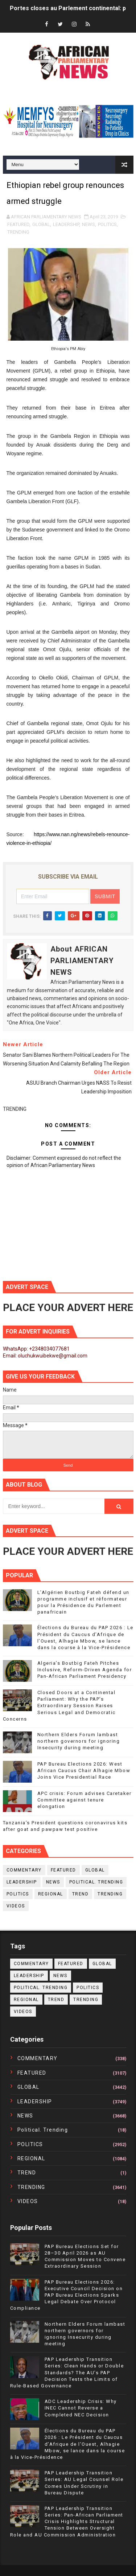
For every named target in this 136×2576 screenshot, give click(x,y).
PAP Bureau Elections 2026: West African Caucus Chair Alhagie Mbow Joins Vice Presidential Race (84, 1770)
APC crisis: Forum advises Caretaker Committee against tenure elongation (84, 1800)
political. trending (96, 1882)
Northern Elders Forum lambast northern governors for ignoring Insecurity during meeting (78, 1741)
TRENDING (18, 232)
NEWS (88, 224)
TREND (80, 1894)
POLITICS (107, 224)
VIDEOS (16, 1906)
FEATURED (18, 224)
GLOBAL (41, 224)
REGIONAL (50, 1894)
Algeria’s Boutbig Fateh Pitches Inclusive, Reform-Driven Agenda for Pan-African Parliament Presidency (84, 1669)
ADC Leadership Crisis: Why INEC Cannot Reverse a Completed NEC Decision (81, 2408)
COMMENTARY (24, 1870)
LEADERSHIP (66, 224)
